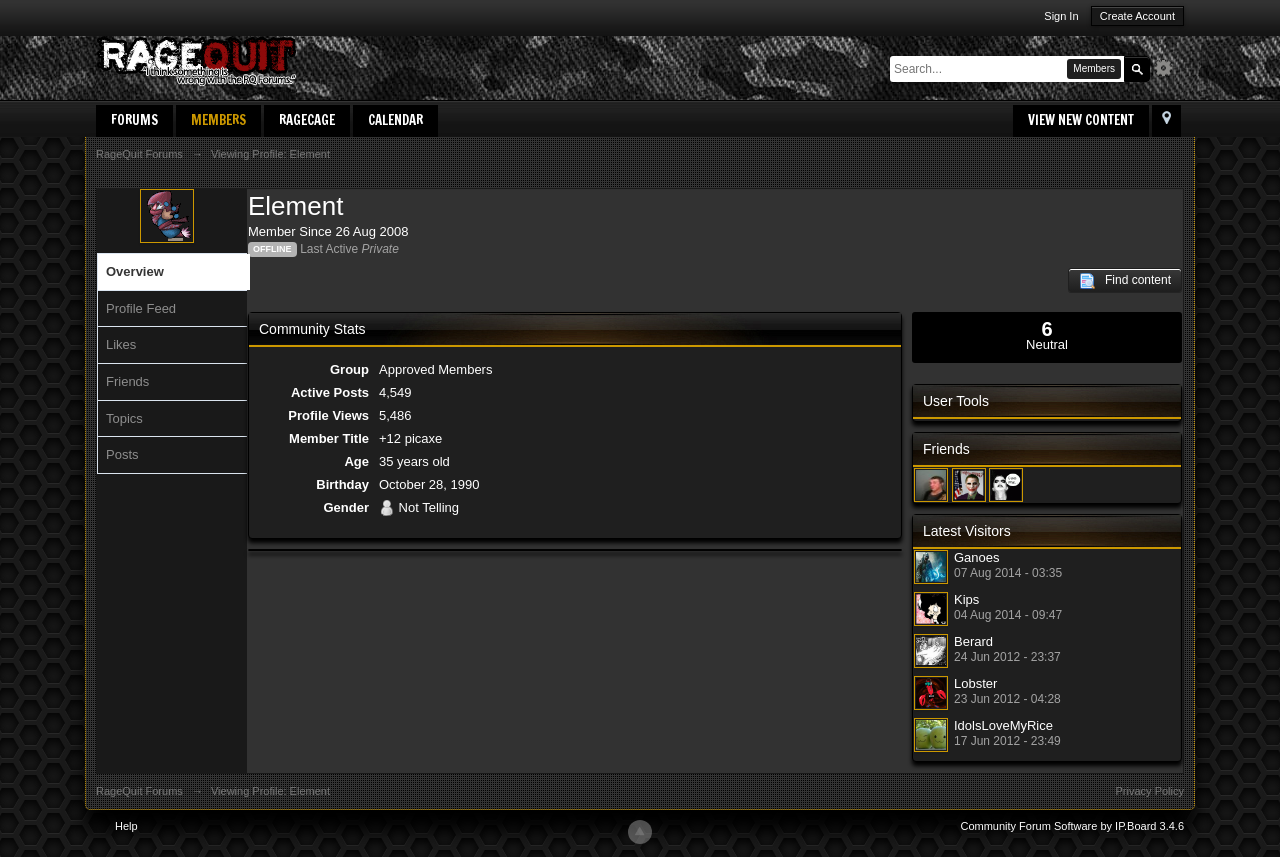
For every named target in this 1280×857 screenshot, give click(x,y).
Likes (121, 344)
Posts (122, 454)
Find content (1125, 281)
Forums (134, 120)
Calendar (395, 120)
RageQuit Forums (139, 791)
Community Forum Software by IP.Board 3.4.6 (1072, 826)
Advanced (1169, 68)
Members (218, 120)
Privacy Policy (1150, 791)
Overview (135, 271)
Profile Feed (141, 308)
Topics (124, 418)
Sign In (1061, 16)
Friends (127, 381)
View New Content (1081, 120)
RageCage (307, 120)
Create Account (1137, 16)
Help (126, 826)
